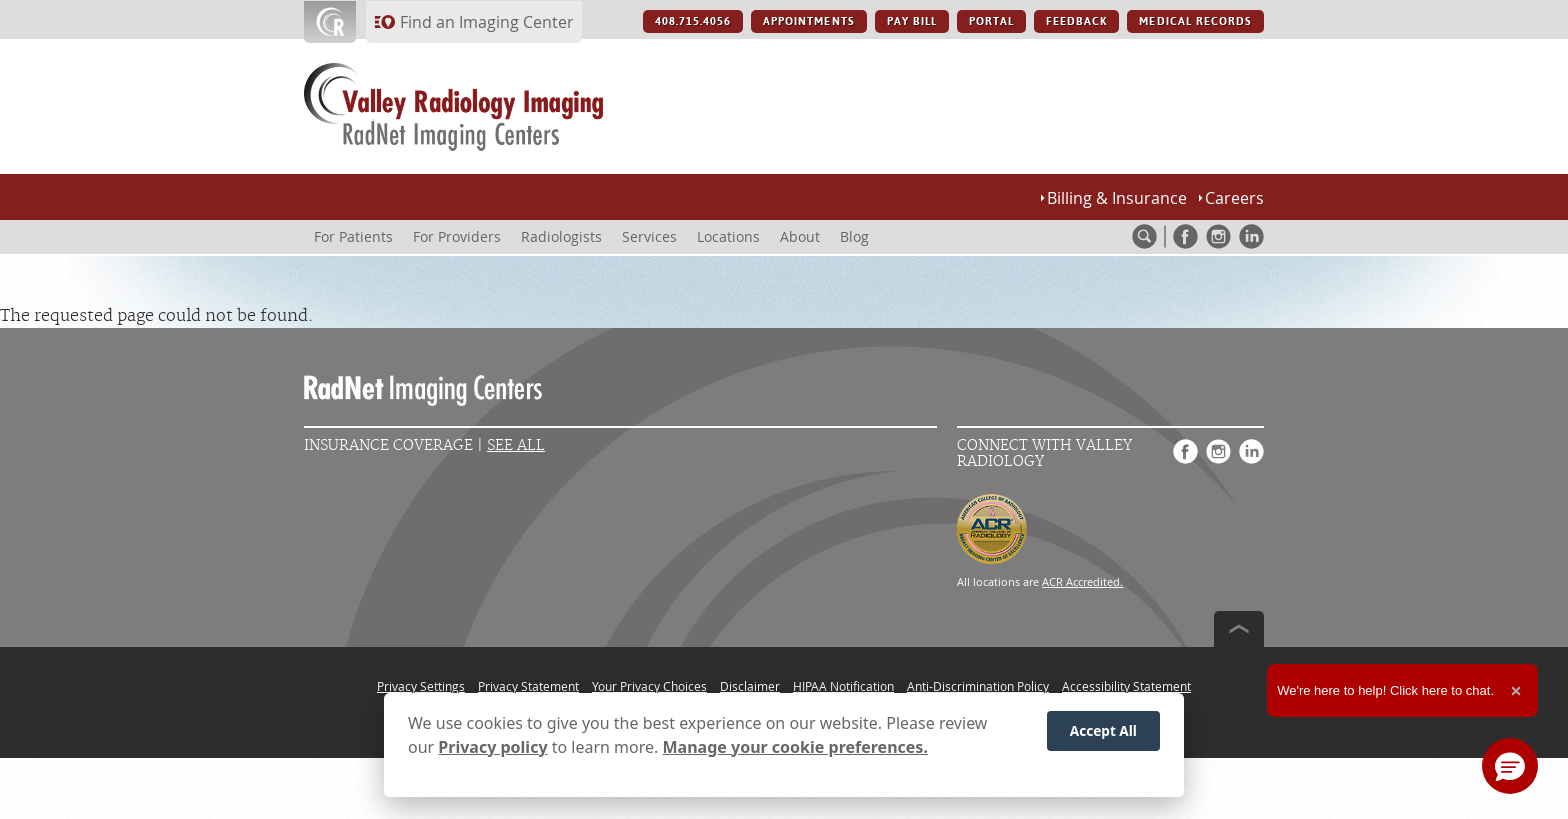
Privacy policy (492, 747)
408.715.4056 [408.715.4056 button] (693, 21)
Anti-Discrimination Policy (978, 686)
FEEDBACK (1076, 21)
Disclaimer (750, 686)
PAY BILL (912, 21)
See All (516, 445)
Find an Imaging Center (487, 22)
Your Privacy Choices (649, 686)
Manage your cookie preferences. (795, 747)
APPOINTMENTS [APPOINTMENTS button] (808, 21)
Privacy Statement (528, 686)
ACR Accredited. (1082, 581)
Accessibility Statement (1126, 686)
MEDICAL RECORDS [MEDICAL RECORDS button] (1195, 21)
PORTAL (991, 21)
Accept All (1103, 730)
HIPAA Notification (843, 686)
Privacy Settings (421, 686)
